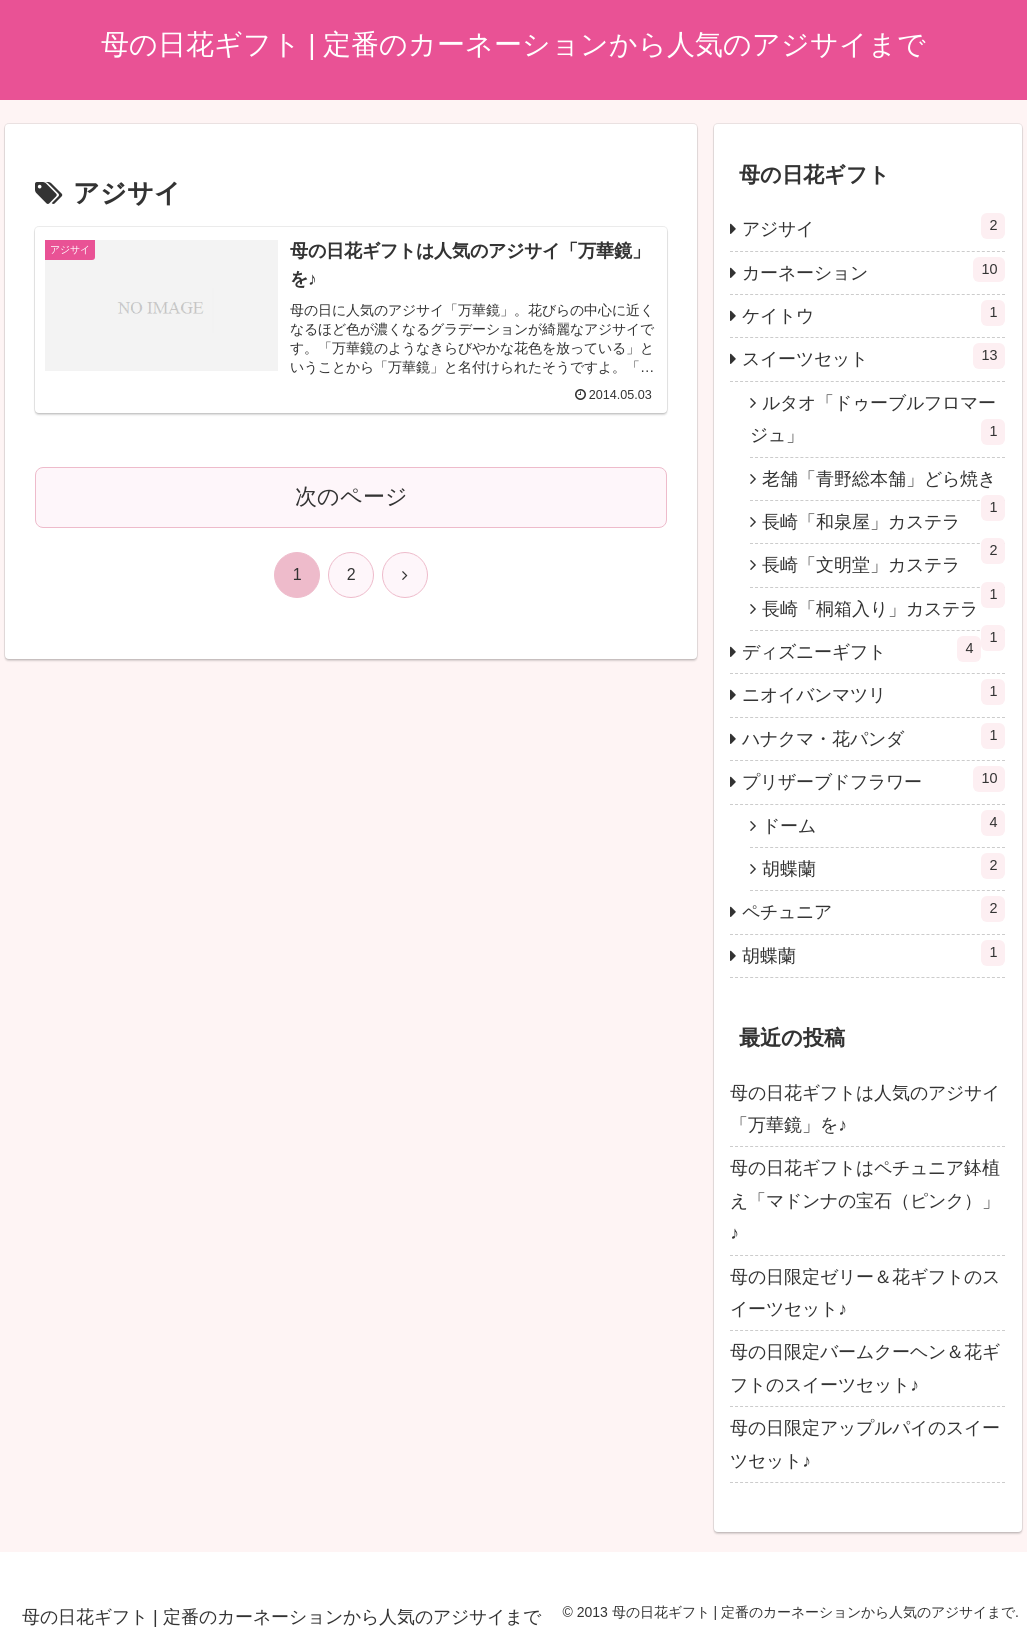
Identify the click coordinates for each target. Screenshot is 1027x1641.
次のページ (351, 496)
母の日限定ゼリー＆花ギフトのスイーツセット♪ (865, 1293)
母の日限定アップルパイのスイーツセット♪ (865, 1444)
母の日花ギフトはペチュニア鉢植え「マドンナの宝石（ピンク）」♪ (865, 1200)
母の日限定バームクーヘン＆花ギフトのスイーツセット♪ (865, 1368)
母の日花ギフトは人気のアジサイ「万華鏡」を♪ (865, 1109)
